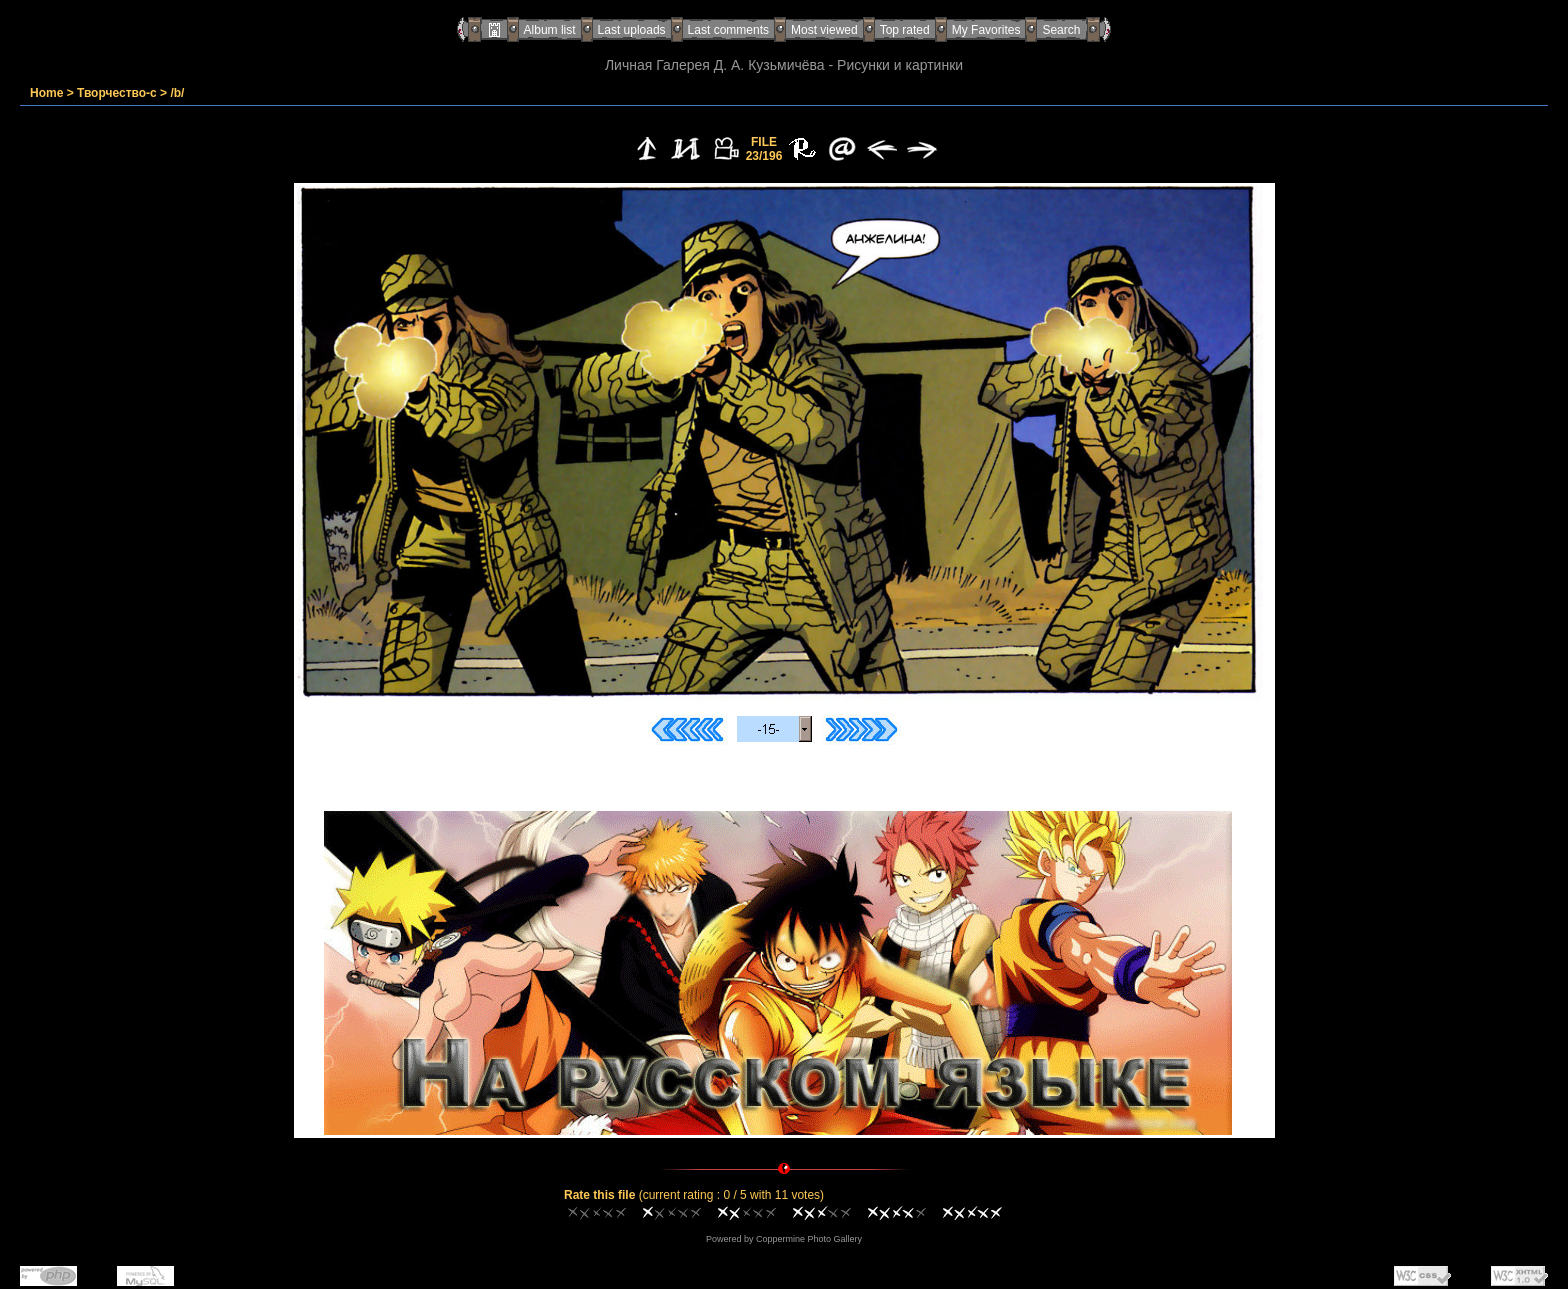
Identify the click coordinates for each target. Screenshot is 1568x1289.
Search (1061, 30)
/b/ (177, 93)
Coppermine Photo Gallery (809, 1239)
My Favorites (986, 30)
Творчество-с (117, 93)
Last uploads (632, 30)
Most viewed (824, 30)
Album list (550, 30)
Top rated (905, 30)
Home (46, 93)
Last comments (728, 30)
